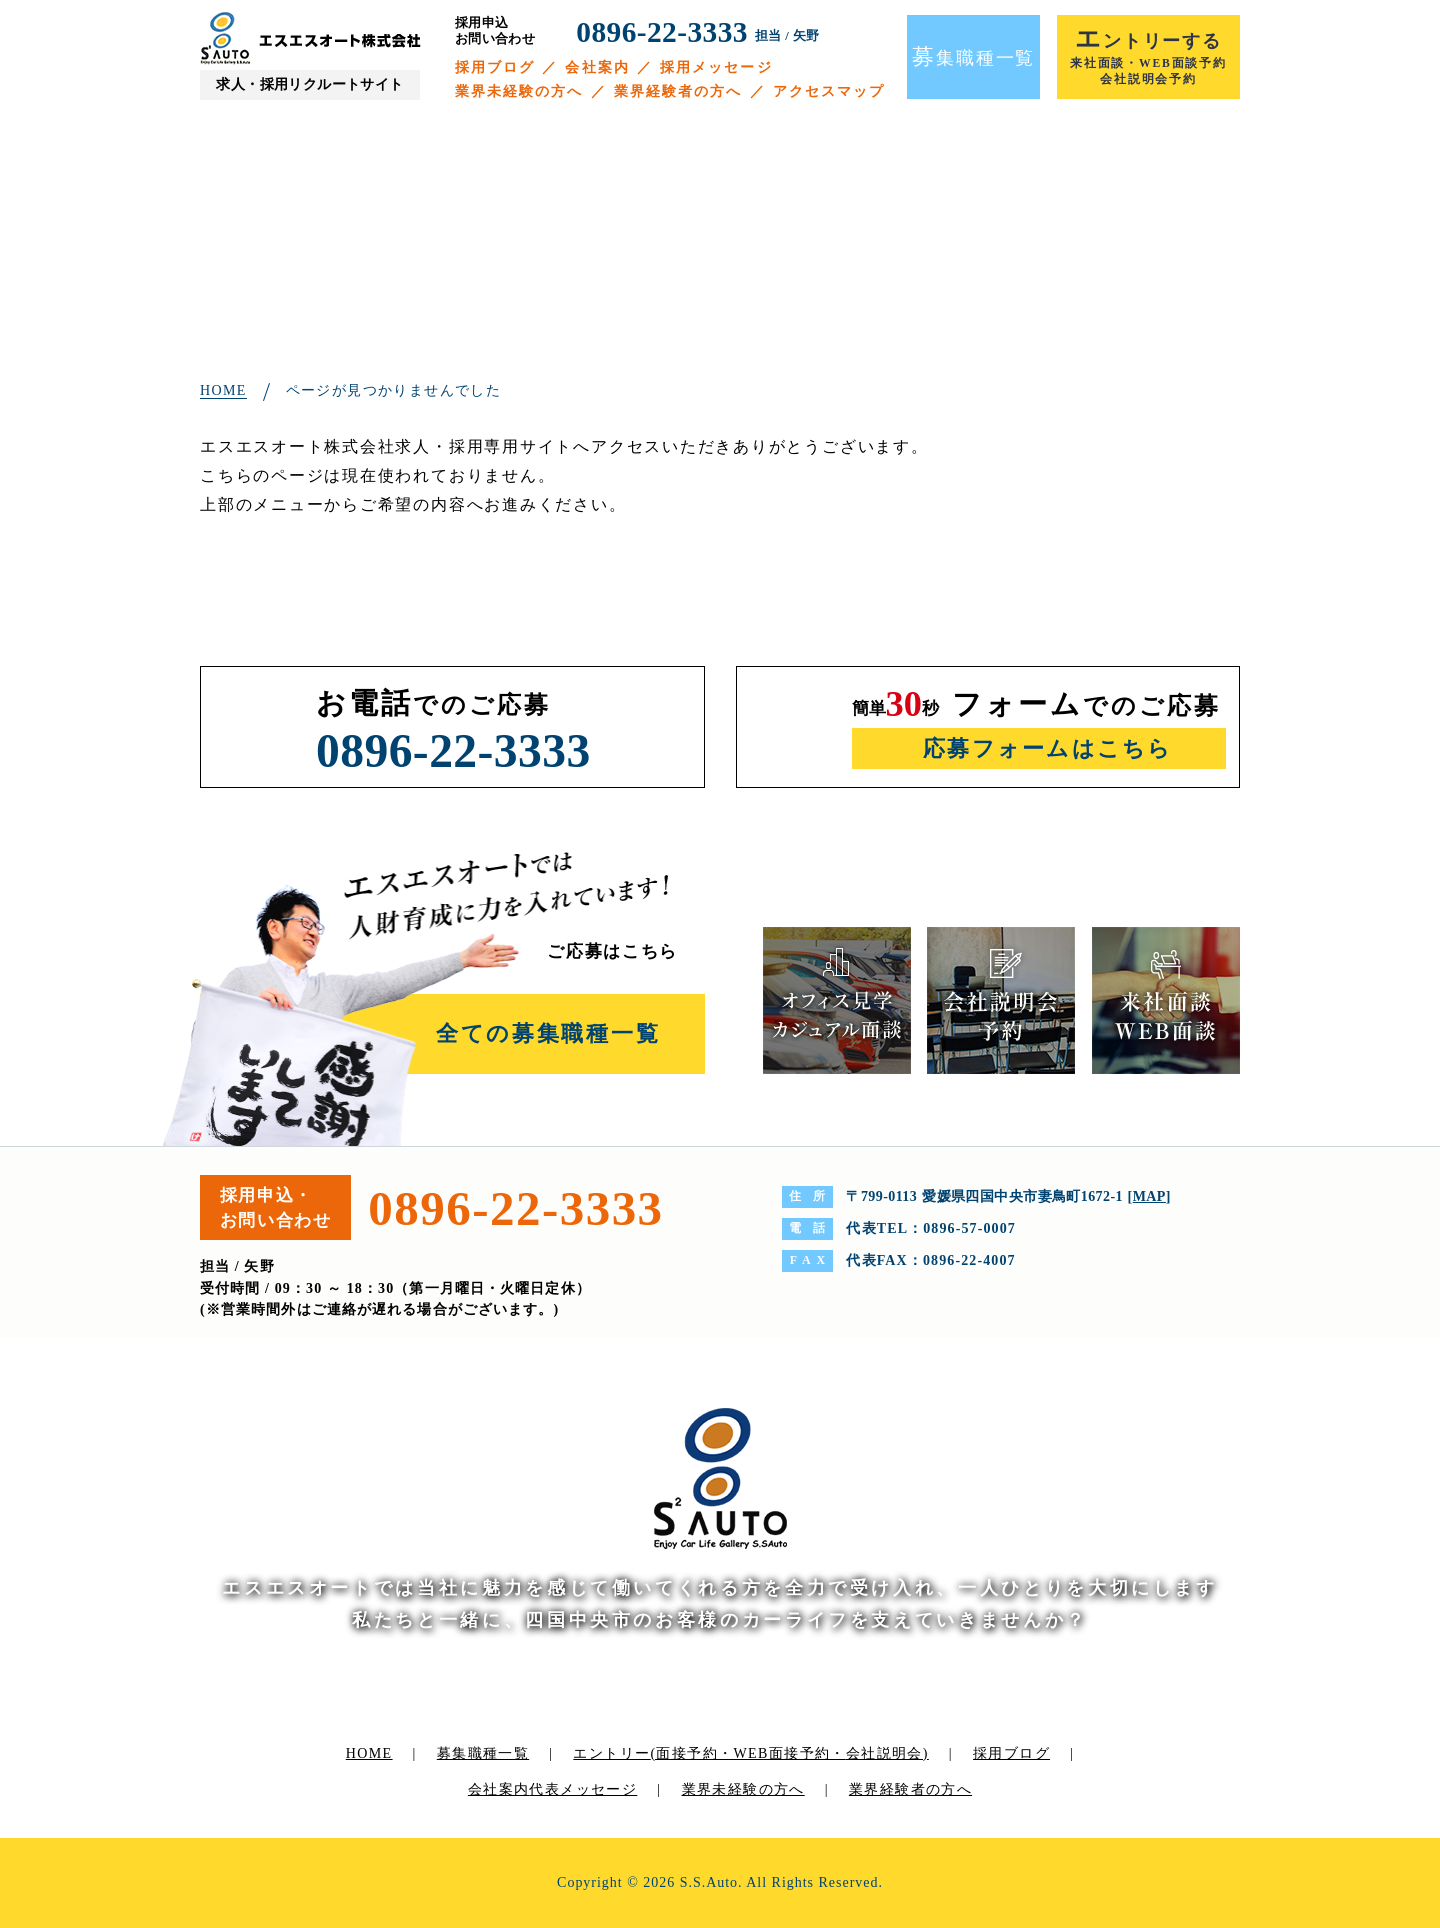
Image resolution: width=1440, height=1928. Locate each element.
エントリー (750, 1753)
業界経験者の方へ (678, 91)
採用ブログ (495, 67)
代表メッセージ (583, 1789)
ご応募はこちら (612, 951)
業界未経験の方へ (519, 91)
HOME (369, 1753)
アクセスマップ (829, 91)
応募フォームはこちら (1047, 748)
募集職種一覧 (483, 1753)
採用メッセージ (716, 67)
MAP (1149, 1196)
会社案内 (597, 67)
